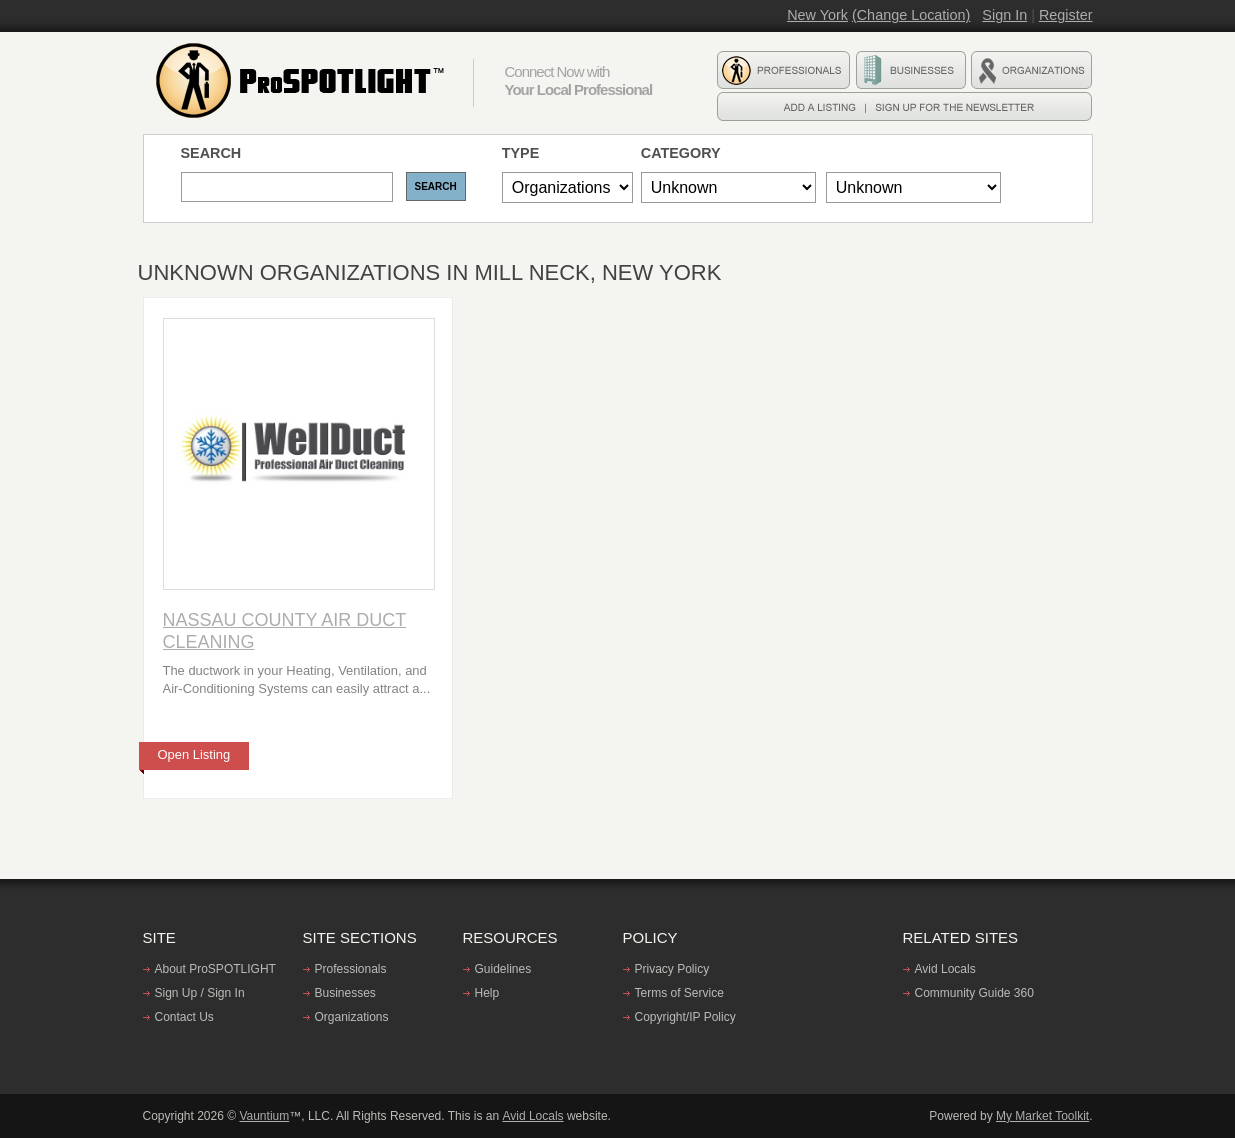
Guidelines (503, 969)
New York (817, 15)
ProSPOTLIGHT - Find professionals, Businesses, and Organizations (303, 81)
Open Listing (194, 754)
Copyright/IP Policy (685, 1017)
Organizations (352, 1017)
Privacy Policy (672, 969)
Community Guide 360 (974, 993)
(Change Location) (911, 15)
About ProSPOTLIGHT (215, 969)
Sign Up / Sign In (200, 993)
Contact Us (184, 1017)
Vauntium (264, 1116)
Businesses (345, 993)
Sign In (1004, 15)
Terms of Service (679, 993)
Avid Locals (945, 969)
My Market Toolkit (1042, 1116)
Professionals (351, 969)
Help (487, 993)
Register (1066, 15)
